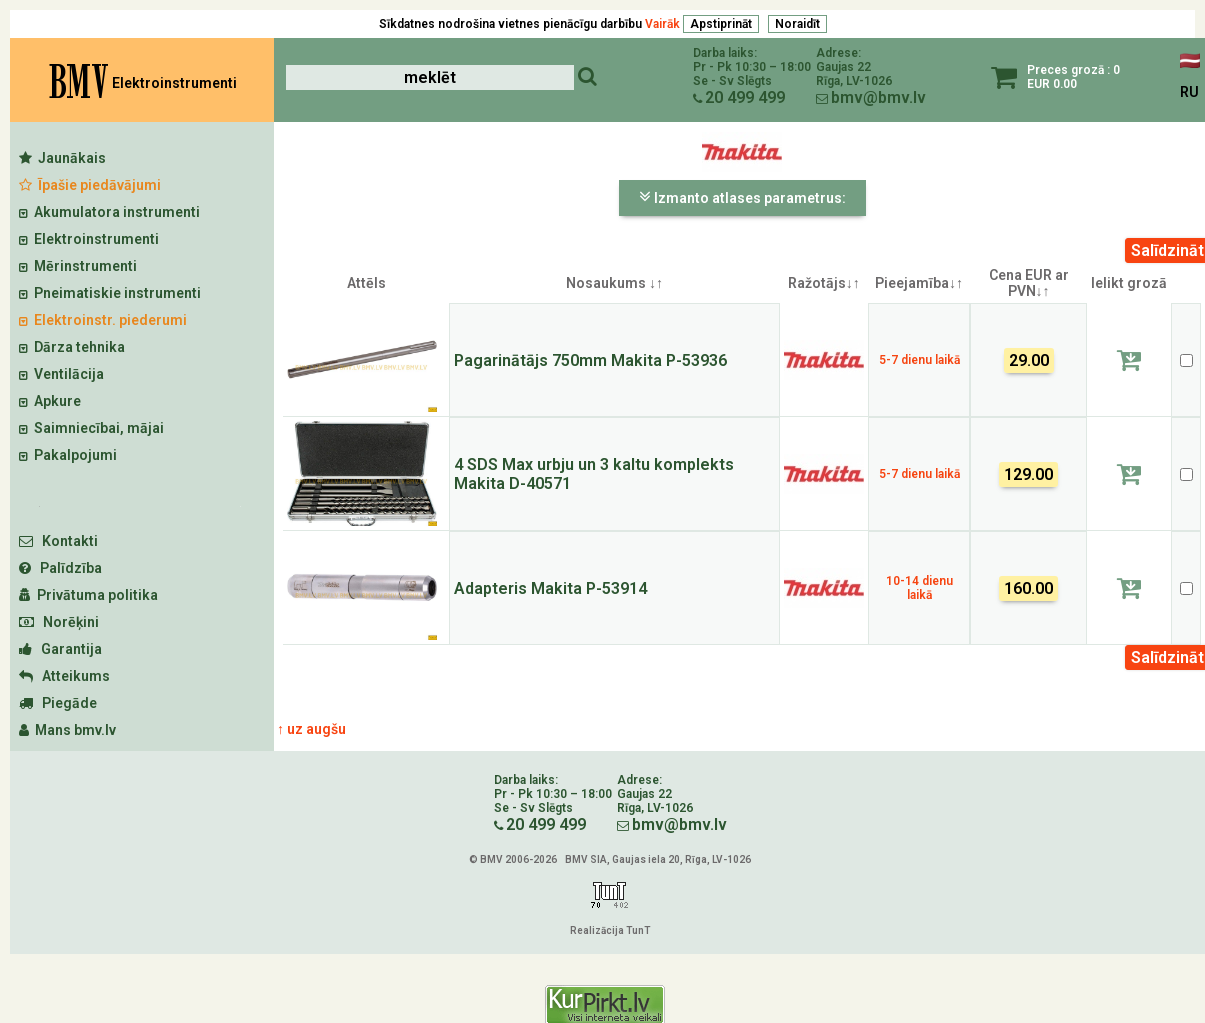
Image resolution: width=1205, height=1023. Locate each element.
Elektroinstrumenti (89, 239)
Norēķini (59, 622)
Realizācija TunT (610, 930)
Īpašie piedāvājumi (90, 185)
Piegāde (58, 703)
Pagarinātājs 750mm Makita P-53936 (590, 360)
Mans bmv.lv (67, 730)
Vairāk (662, 24)
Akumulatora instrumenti (109, 212)
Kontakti (58, 541)
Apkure (50, 401)
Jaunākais (62, 158)
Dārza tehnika (72, 347)
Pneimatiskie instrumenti (110, 293)
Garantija (60, 649)
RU (1189, 92)
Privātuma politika (88, 595)
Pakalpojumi (68, 455)
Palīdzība (60, 568)
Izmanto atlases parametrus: (742, 197)
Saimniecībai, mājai (91, 428)
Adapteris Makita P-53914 (550, 588)
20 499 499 (745, 97)
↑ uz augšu (311, 729)
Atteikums (64, 676)
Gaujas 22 (843, 67)
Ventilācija (61, 374)
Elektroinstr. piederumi (103, 320)
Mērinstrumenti (78, 266)
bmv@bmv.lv (878, 97)
